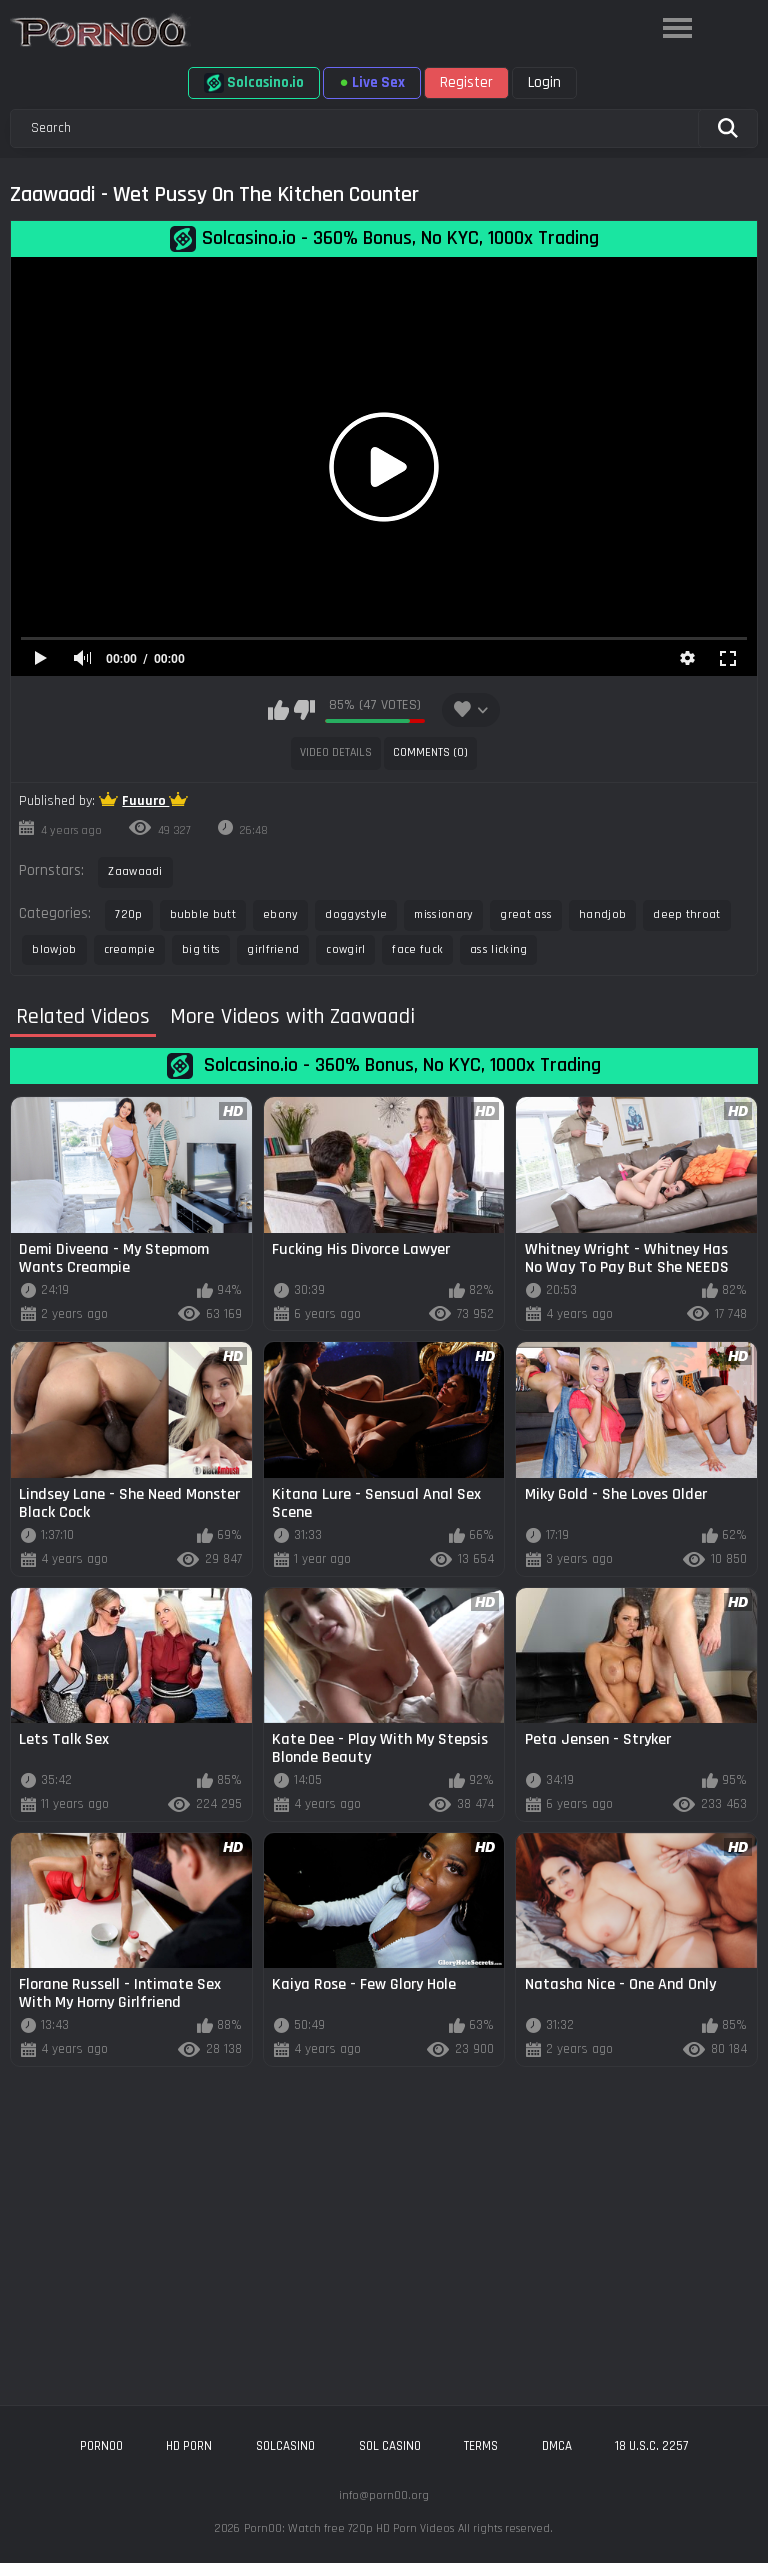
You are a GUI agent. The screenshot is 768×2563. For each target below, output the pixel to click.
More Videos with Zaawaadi (292, 1017)
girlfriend (273, 949)
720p (128, 914)
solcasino (285, 2446)
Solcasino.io (254, 83)
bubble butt (203, 914)
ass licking (498, 949)
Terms (481, 2446)
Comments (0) (430, 752)
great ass (526, 914)
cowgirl (345, 949)
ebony (281, 914)
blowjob (54, 949)
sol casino (390, 2446)
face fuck (417, 949)
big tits (201, 949)
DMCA (557, 2446)
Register (466, 82)
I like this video (278, 710)
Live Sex (371, 82)
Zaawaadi (135, 871)
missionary (443, 914)
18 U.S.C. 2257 (651, 2446)
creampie (129, 949)
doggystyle (356, 914)
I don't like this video (304, 710)
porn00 (101, 2446)
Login (544, 82)
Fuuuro (145, 801)
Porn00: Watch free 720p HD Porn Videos (349, 2528)
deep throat (686, 914)
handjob (602, 914)
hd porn (189, 2446)
